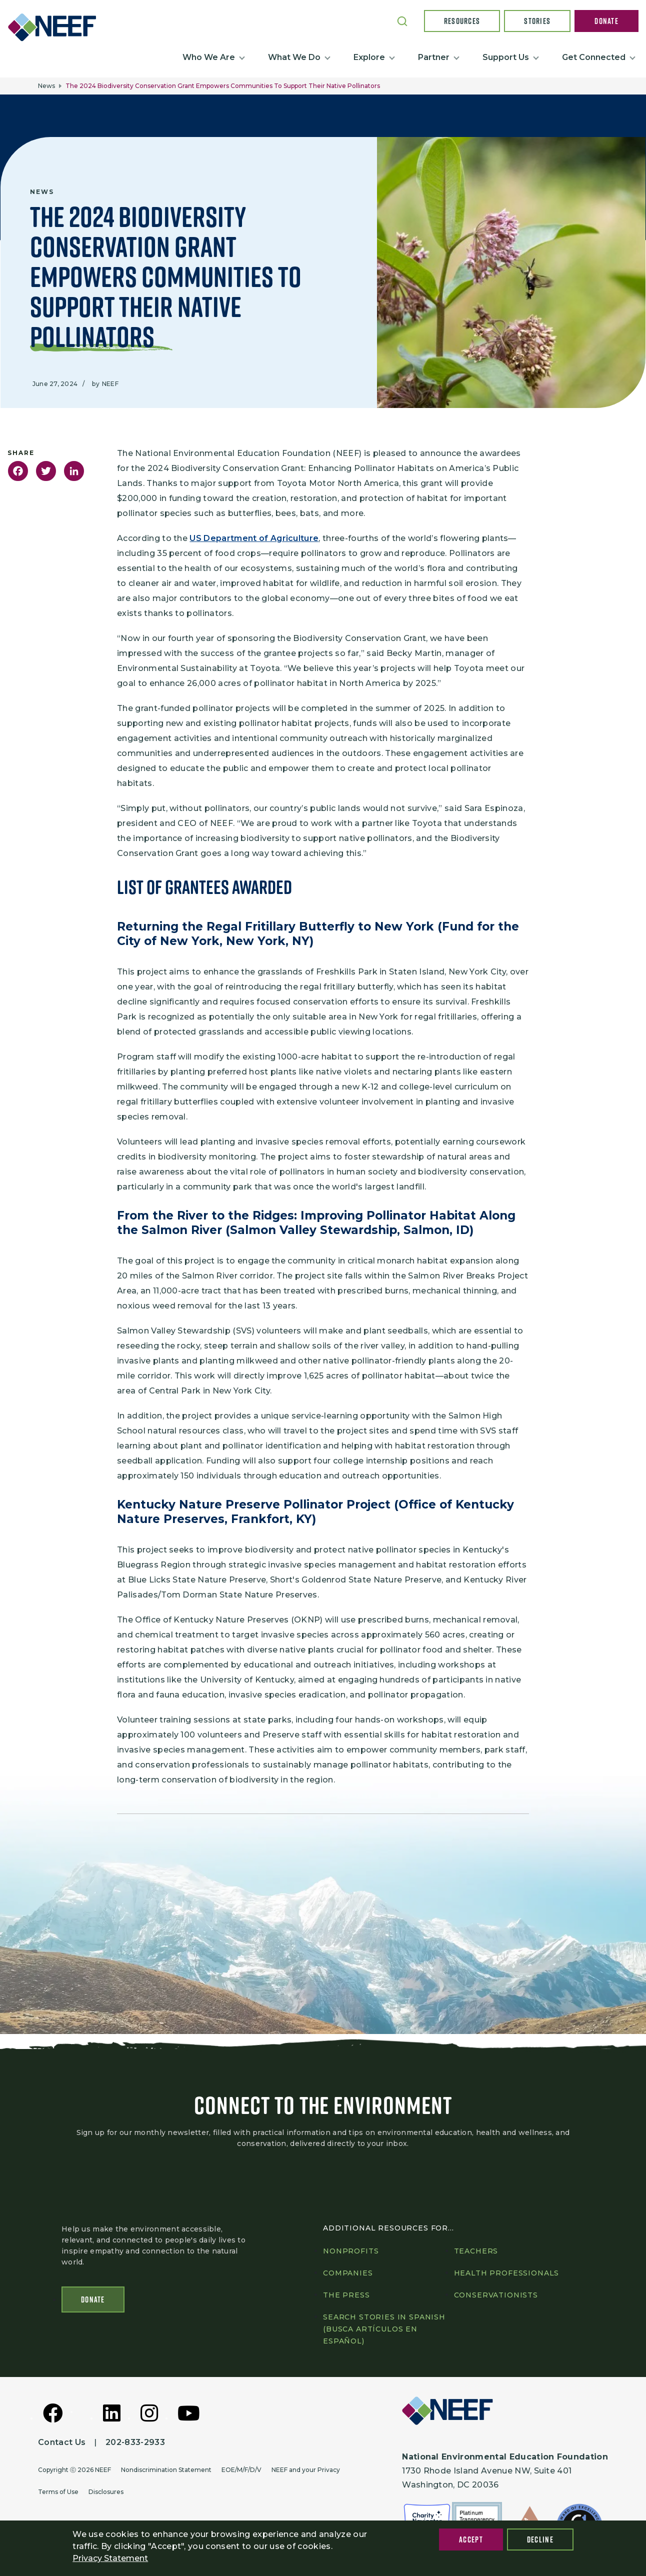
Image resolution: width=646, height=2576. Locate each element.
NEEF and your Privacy (306, 2470)
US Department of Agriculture (254, 538)
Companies (348, 2273)
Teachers (476, 2251)
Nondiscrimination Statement (166, 2470)
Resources (462, 21)
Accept (471, 2539)
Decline (540, 2539)
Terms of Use (58, 2492)
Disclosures (106, 2492)
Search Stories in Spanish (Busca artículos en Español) (384, 2329)
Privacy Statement (110, 2558)
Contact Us (62, 2443)
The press (346, 2295)
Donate (606, 21)
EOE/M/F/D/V (242, 2470)
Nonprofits (350, 2251)
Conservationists (496, 2295)
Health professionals (507, 2273)
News (46, 86)
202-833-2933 (135, 2443)
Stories (537, 21)
